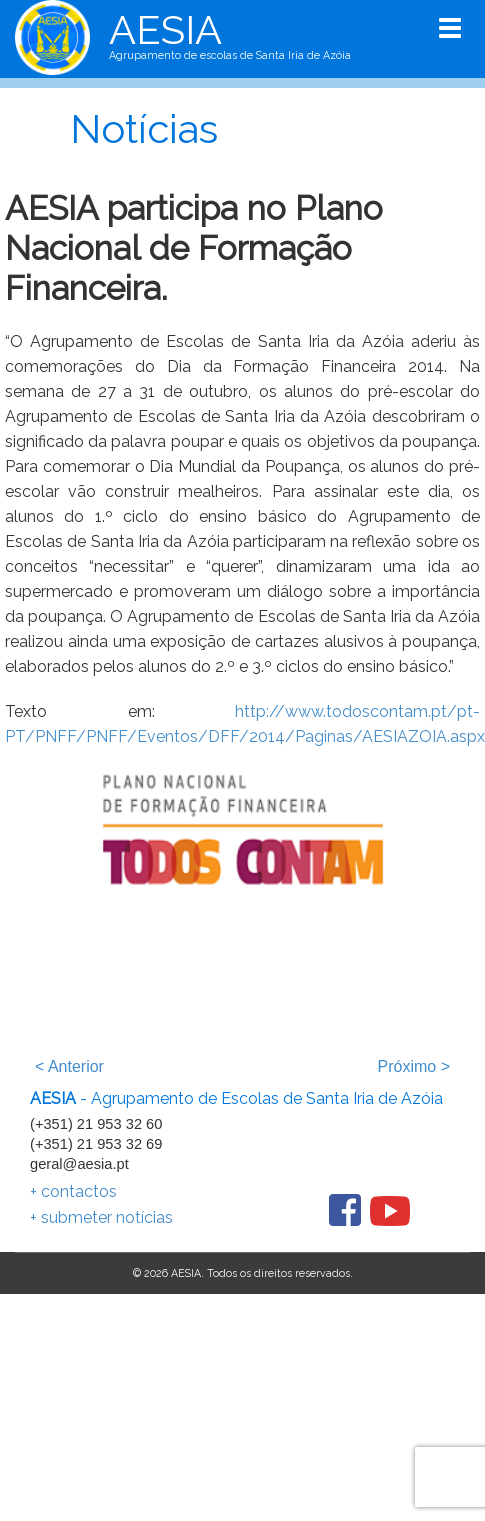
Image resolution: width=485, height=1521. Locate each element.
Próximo (414, 1066)
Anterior (69, 1066)
